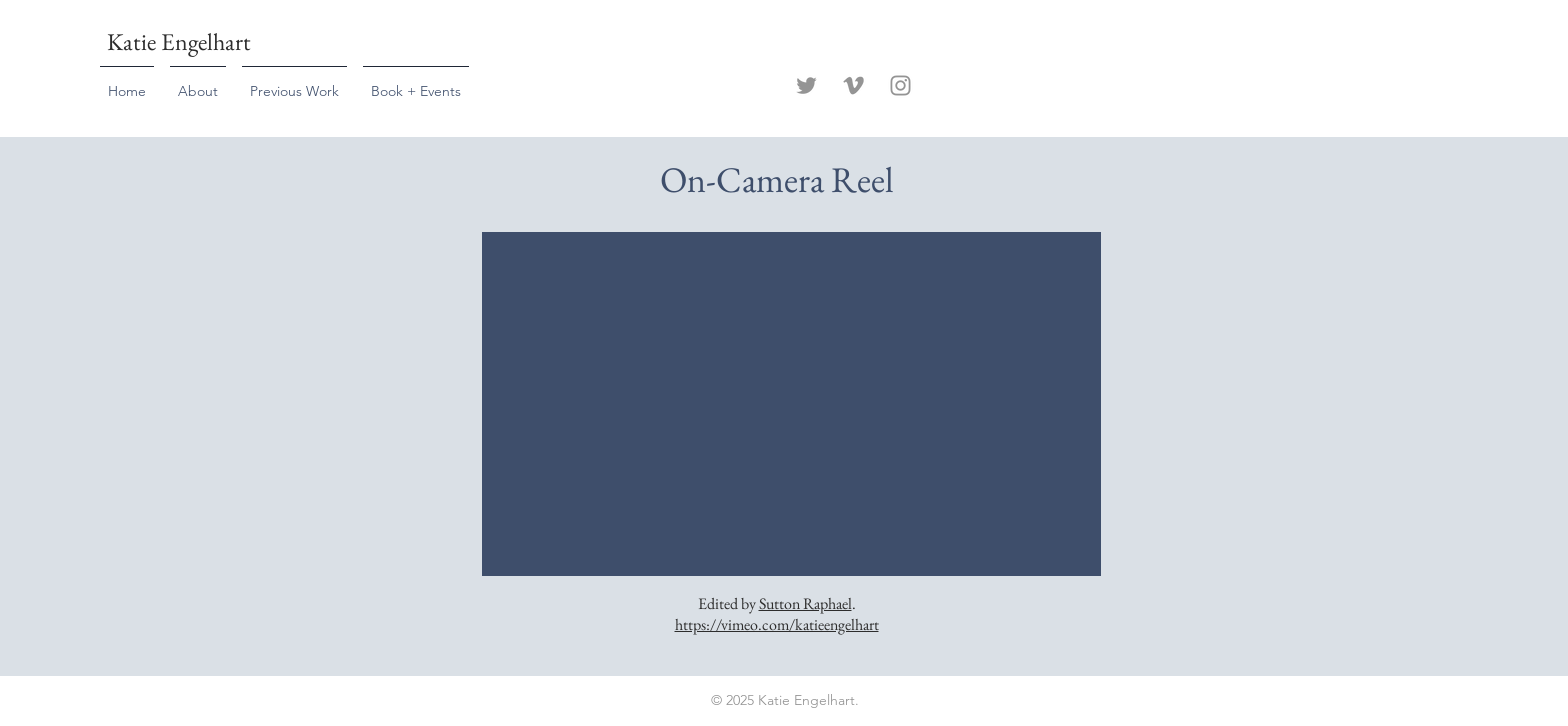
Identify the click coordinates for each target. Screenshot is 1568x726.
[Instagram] (900, 85)
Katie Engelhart (179, 41)
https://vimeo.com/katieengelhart (777, 624)
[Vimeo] (853, 85)
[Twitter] (806, 85)
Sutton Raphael (805, 603)
